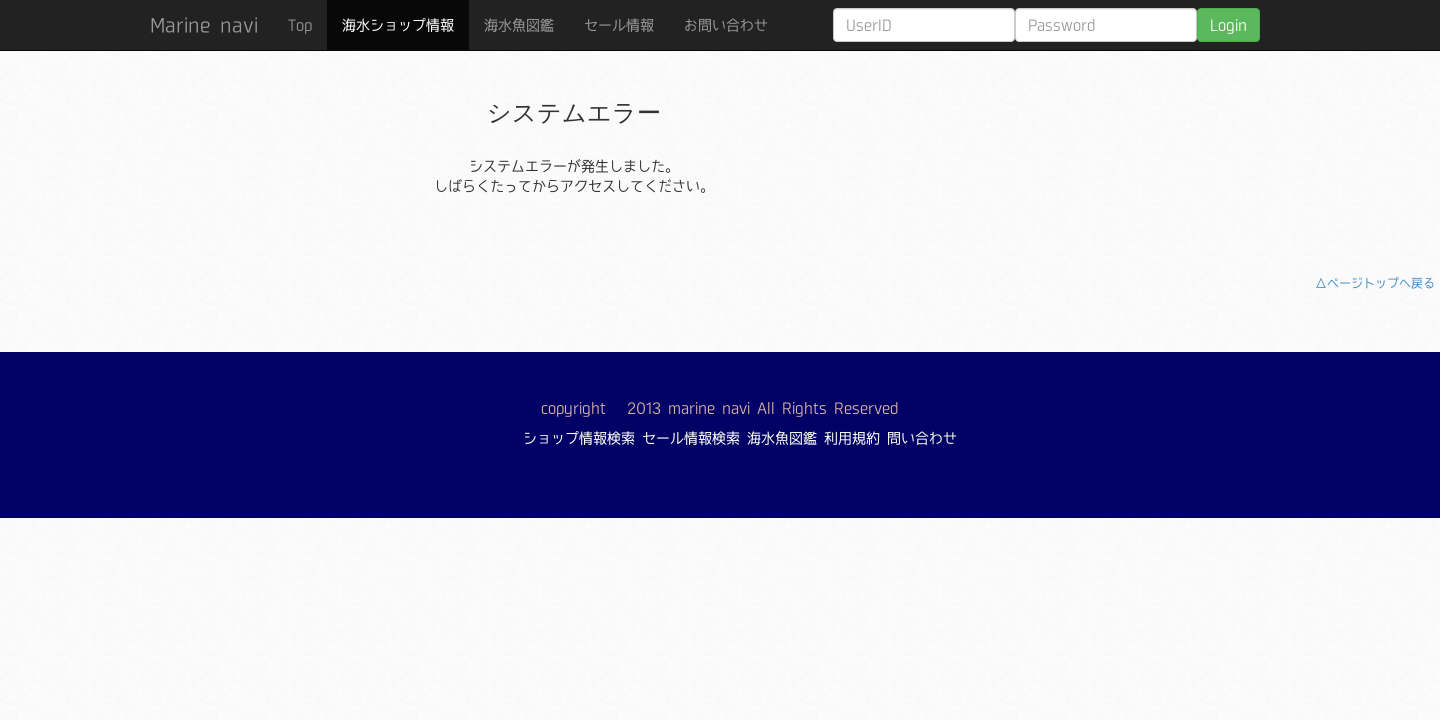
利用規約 (852, 438)
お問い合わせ (726, 25)
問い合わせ (922, 438)
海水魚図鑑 (519, 25)
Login (1228, 25)
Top (300, 25)
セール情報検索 (691, 438)
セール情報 (619, 25)
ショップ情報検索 (579, 438)
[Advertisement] (1178, 145)
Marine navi (204, 25)
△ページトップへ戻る (1375, 283)
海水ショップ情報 (398, 25)
